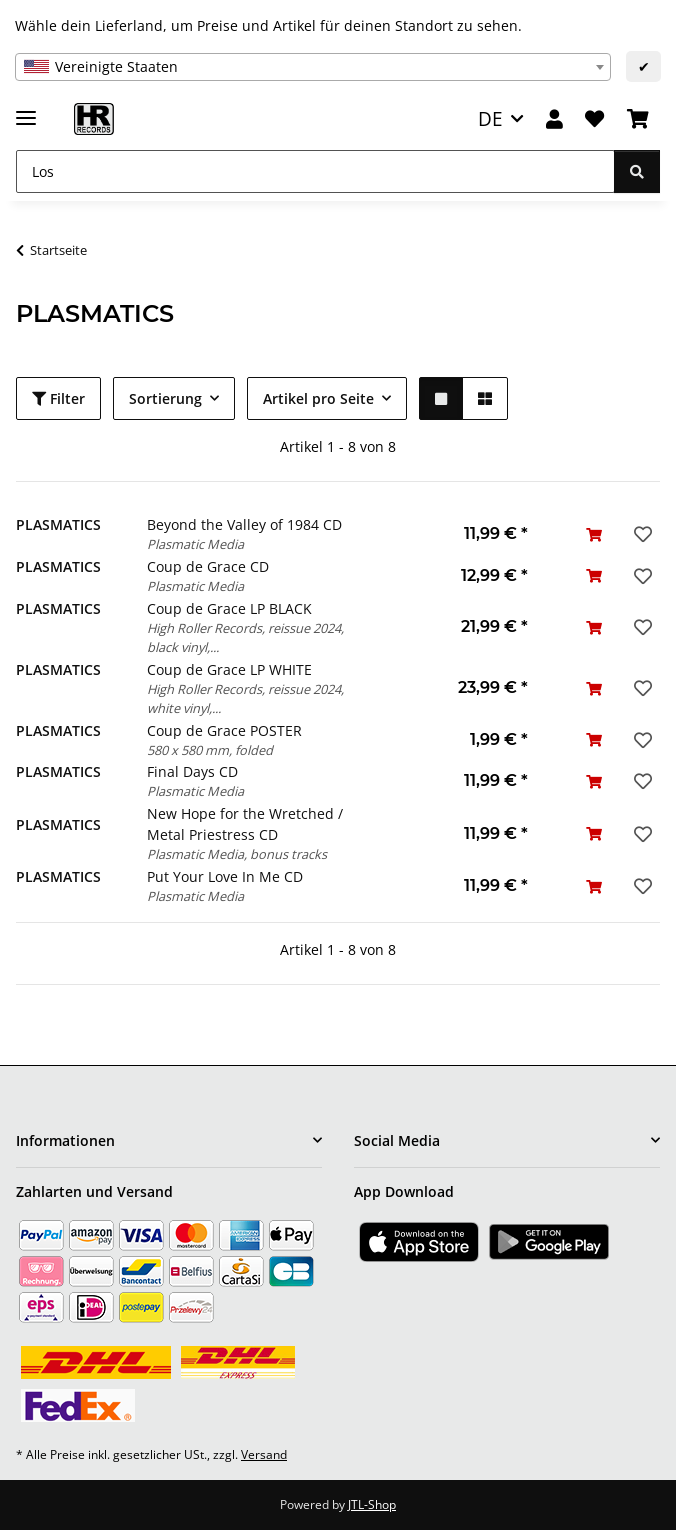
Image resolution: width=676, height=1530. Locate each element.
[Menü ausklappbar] (26, 109)
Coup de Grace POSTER (224, 730)
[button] (554, 119)
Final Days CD (192, 771)
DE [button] (490, 118)
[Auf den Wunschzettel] (641, 534)
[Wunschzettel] (594, 119)
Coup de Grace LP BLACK (229, 608)
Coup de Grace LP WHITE (229, 669)
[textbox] (313, 67)
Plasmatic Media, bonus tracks (237, 854)
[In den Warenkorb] (594, 534)
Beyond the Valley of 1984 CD (244, 524)
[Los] (315, 171)
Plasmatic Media (195, 544)
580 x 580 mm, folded (210, 750)
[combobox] (313, 67)
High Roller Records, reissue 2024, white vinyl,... (245, 698)
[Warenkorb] (638, 119)
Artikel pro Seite (318, 398)
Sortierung (165, 398)
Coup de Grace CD (208, 566)
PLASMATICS (58, 524)
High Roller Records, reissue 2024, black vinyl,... (245, 637)
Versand (264, 1454)
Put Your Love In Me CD (225, 876)
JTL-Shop (372, 1504)
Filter (58, 398)
